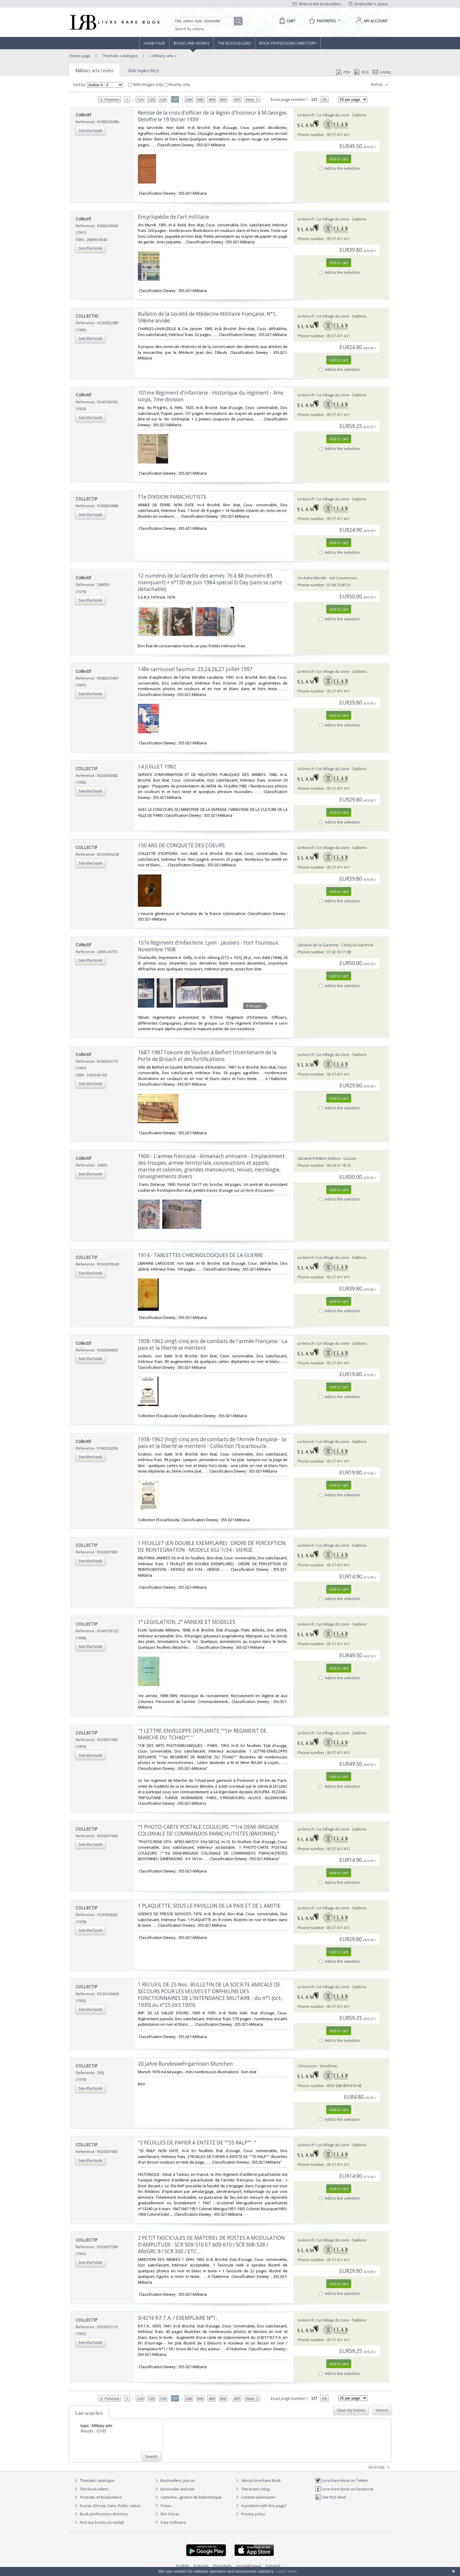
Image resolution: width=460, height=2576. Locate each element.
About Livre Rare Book (261, 2480)
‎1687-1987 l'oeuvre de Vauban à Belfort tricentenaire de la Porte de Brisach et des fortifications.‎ (207, 1055)
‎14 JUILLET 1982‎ (157, 766)
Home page (154, 43)
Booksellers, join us (174, 2480)
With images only (146, 84)
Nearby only (177, 84)
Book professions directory (287, 43)
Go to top (379, 2467)
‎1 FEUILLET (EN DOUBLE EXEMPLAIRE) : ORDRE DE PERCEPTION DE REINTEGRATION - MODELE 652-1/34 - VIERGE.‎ (212, 1546)
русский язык (248, 2565)
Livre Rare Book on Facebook (344, 2489)
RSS (361, 72)
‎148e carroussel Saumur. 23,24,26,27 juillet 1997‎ (195, 669)
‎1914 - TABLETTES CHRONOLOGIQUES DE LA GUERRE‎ (200, 1255)
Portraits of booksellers (101, 2497)
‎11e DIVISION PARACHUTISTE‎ (172, 496)
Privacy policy (249, 2514)
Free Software (173, 2522)
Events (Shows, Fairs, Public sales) (106, 2506)
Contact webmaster (255, 2497)
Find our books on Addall (98, 2522)
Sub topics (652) (143, 70)
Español (273, 2565)
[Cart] (286, 20)
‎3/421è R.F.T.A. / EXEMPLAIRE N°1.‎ (177, 2318)
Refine (380, 85)
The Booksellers (234, 43)
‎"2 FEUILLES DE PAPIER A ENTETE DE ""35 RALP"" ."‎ (197, 2142)
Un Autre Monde (312, 577)
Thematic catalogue (120, 55)
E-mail (382, 72)
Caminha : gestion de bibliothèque (191, 2497)
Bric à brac (170, 2513)
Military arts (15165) (94, 70)
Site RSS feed (330, 2497)
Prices (166, 2505)
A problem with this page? (260, 2506)
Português (222, 2565)
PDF (343, 72)
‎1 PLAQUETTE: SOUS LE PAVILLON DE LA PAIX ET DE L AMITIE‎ (209, 1905)
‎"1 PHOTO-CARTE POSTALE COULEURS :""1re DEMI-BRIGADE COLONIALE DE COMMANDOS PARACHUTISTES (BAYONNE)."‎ (208, 1830)
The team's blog (251, 2489)
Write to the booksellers (316, 3)
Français (201, 2565)
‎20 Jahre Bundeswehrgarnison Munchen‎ (185, 2063)
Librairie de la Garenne (318, 944)
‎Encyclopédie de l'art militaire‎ (173, 216)
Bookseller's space (368, 3)
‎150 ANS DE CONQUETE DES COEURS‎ (181, 845)
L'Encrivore (307, 2066)
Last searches (89, 2413)
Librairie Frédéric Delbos (319, 1158)
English (182, 2565)
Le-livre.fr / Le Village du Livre (323, 115)
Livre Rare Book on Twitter (341, 2480)
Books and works (191, 43)
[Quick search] (205, 21)
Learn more (286, 2571)
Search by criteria (189, 28)
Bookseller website (174, 2489)
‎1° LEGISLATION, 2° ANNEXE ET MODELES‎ (186, 1622)
